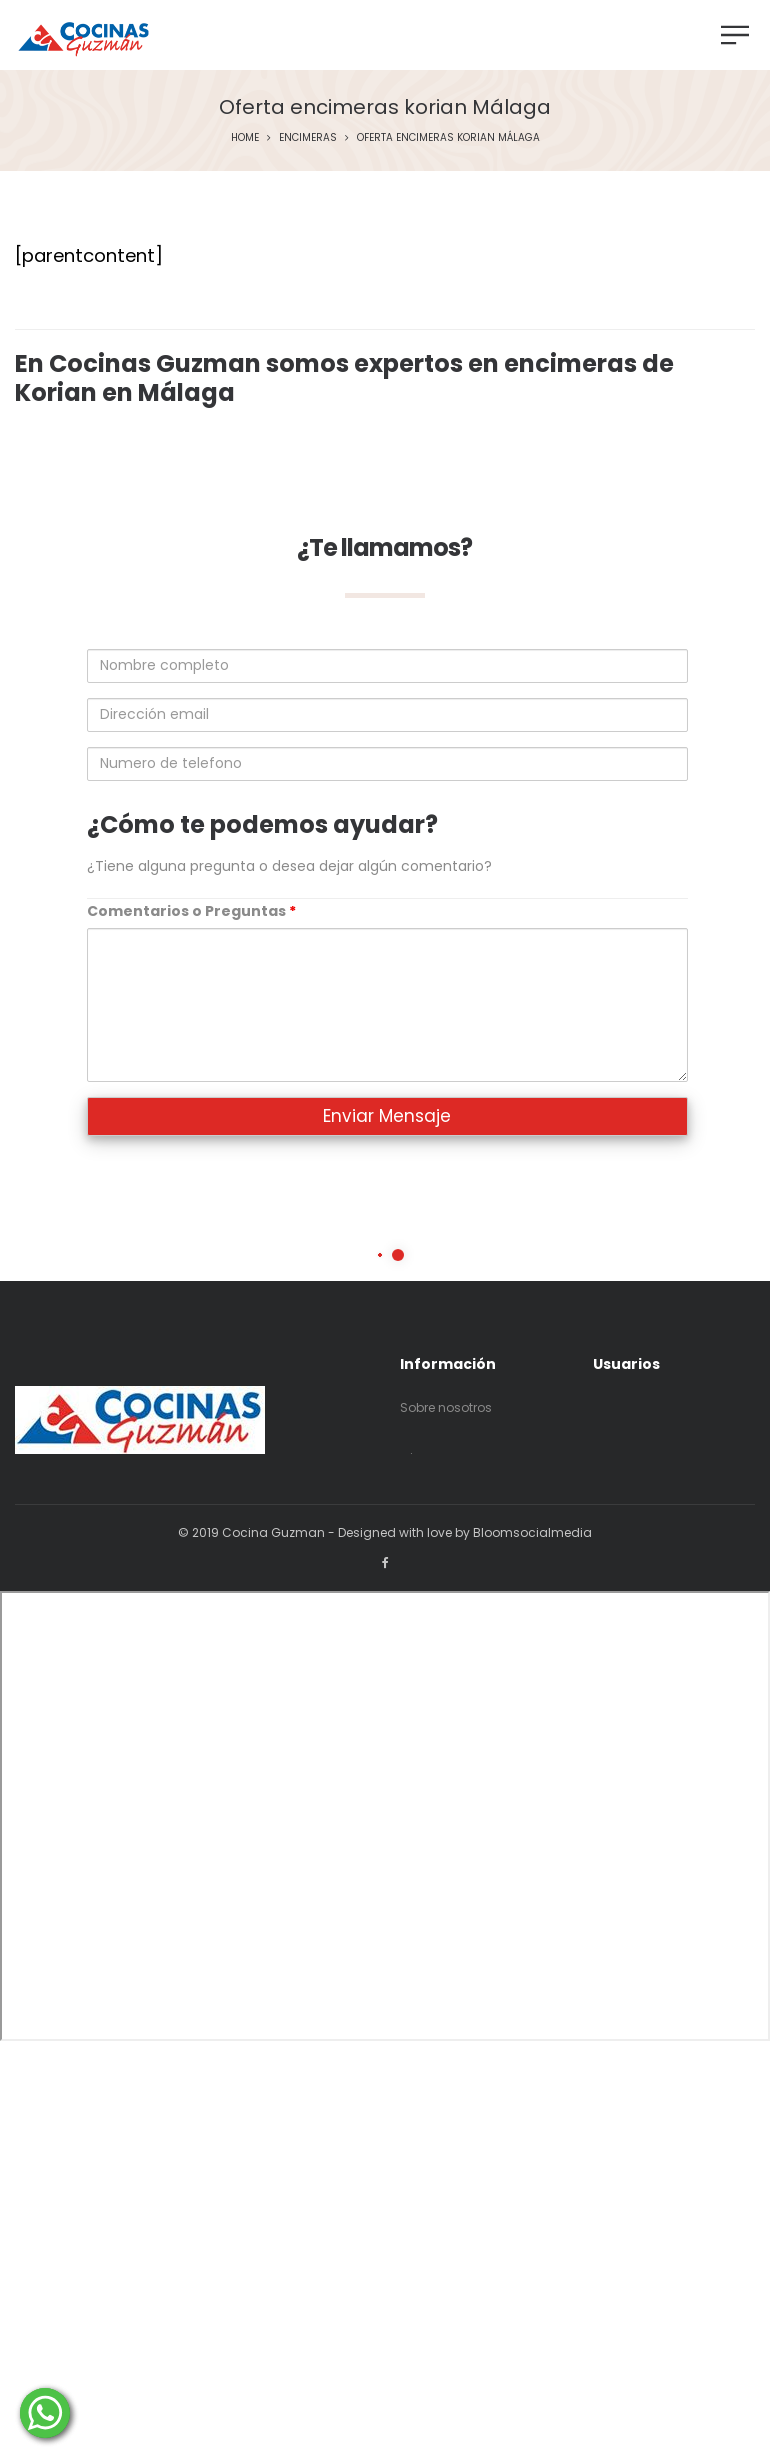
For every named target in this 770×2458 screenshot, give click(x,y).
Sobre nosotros (446, 1407)
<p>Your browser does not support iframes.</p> (385, 1816)
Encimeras (308, 137)
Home (245, 137)
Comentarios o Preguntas (191, 911)
